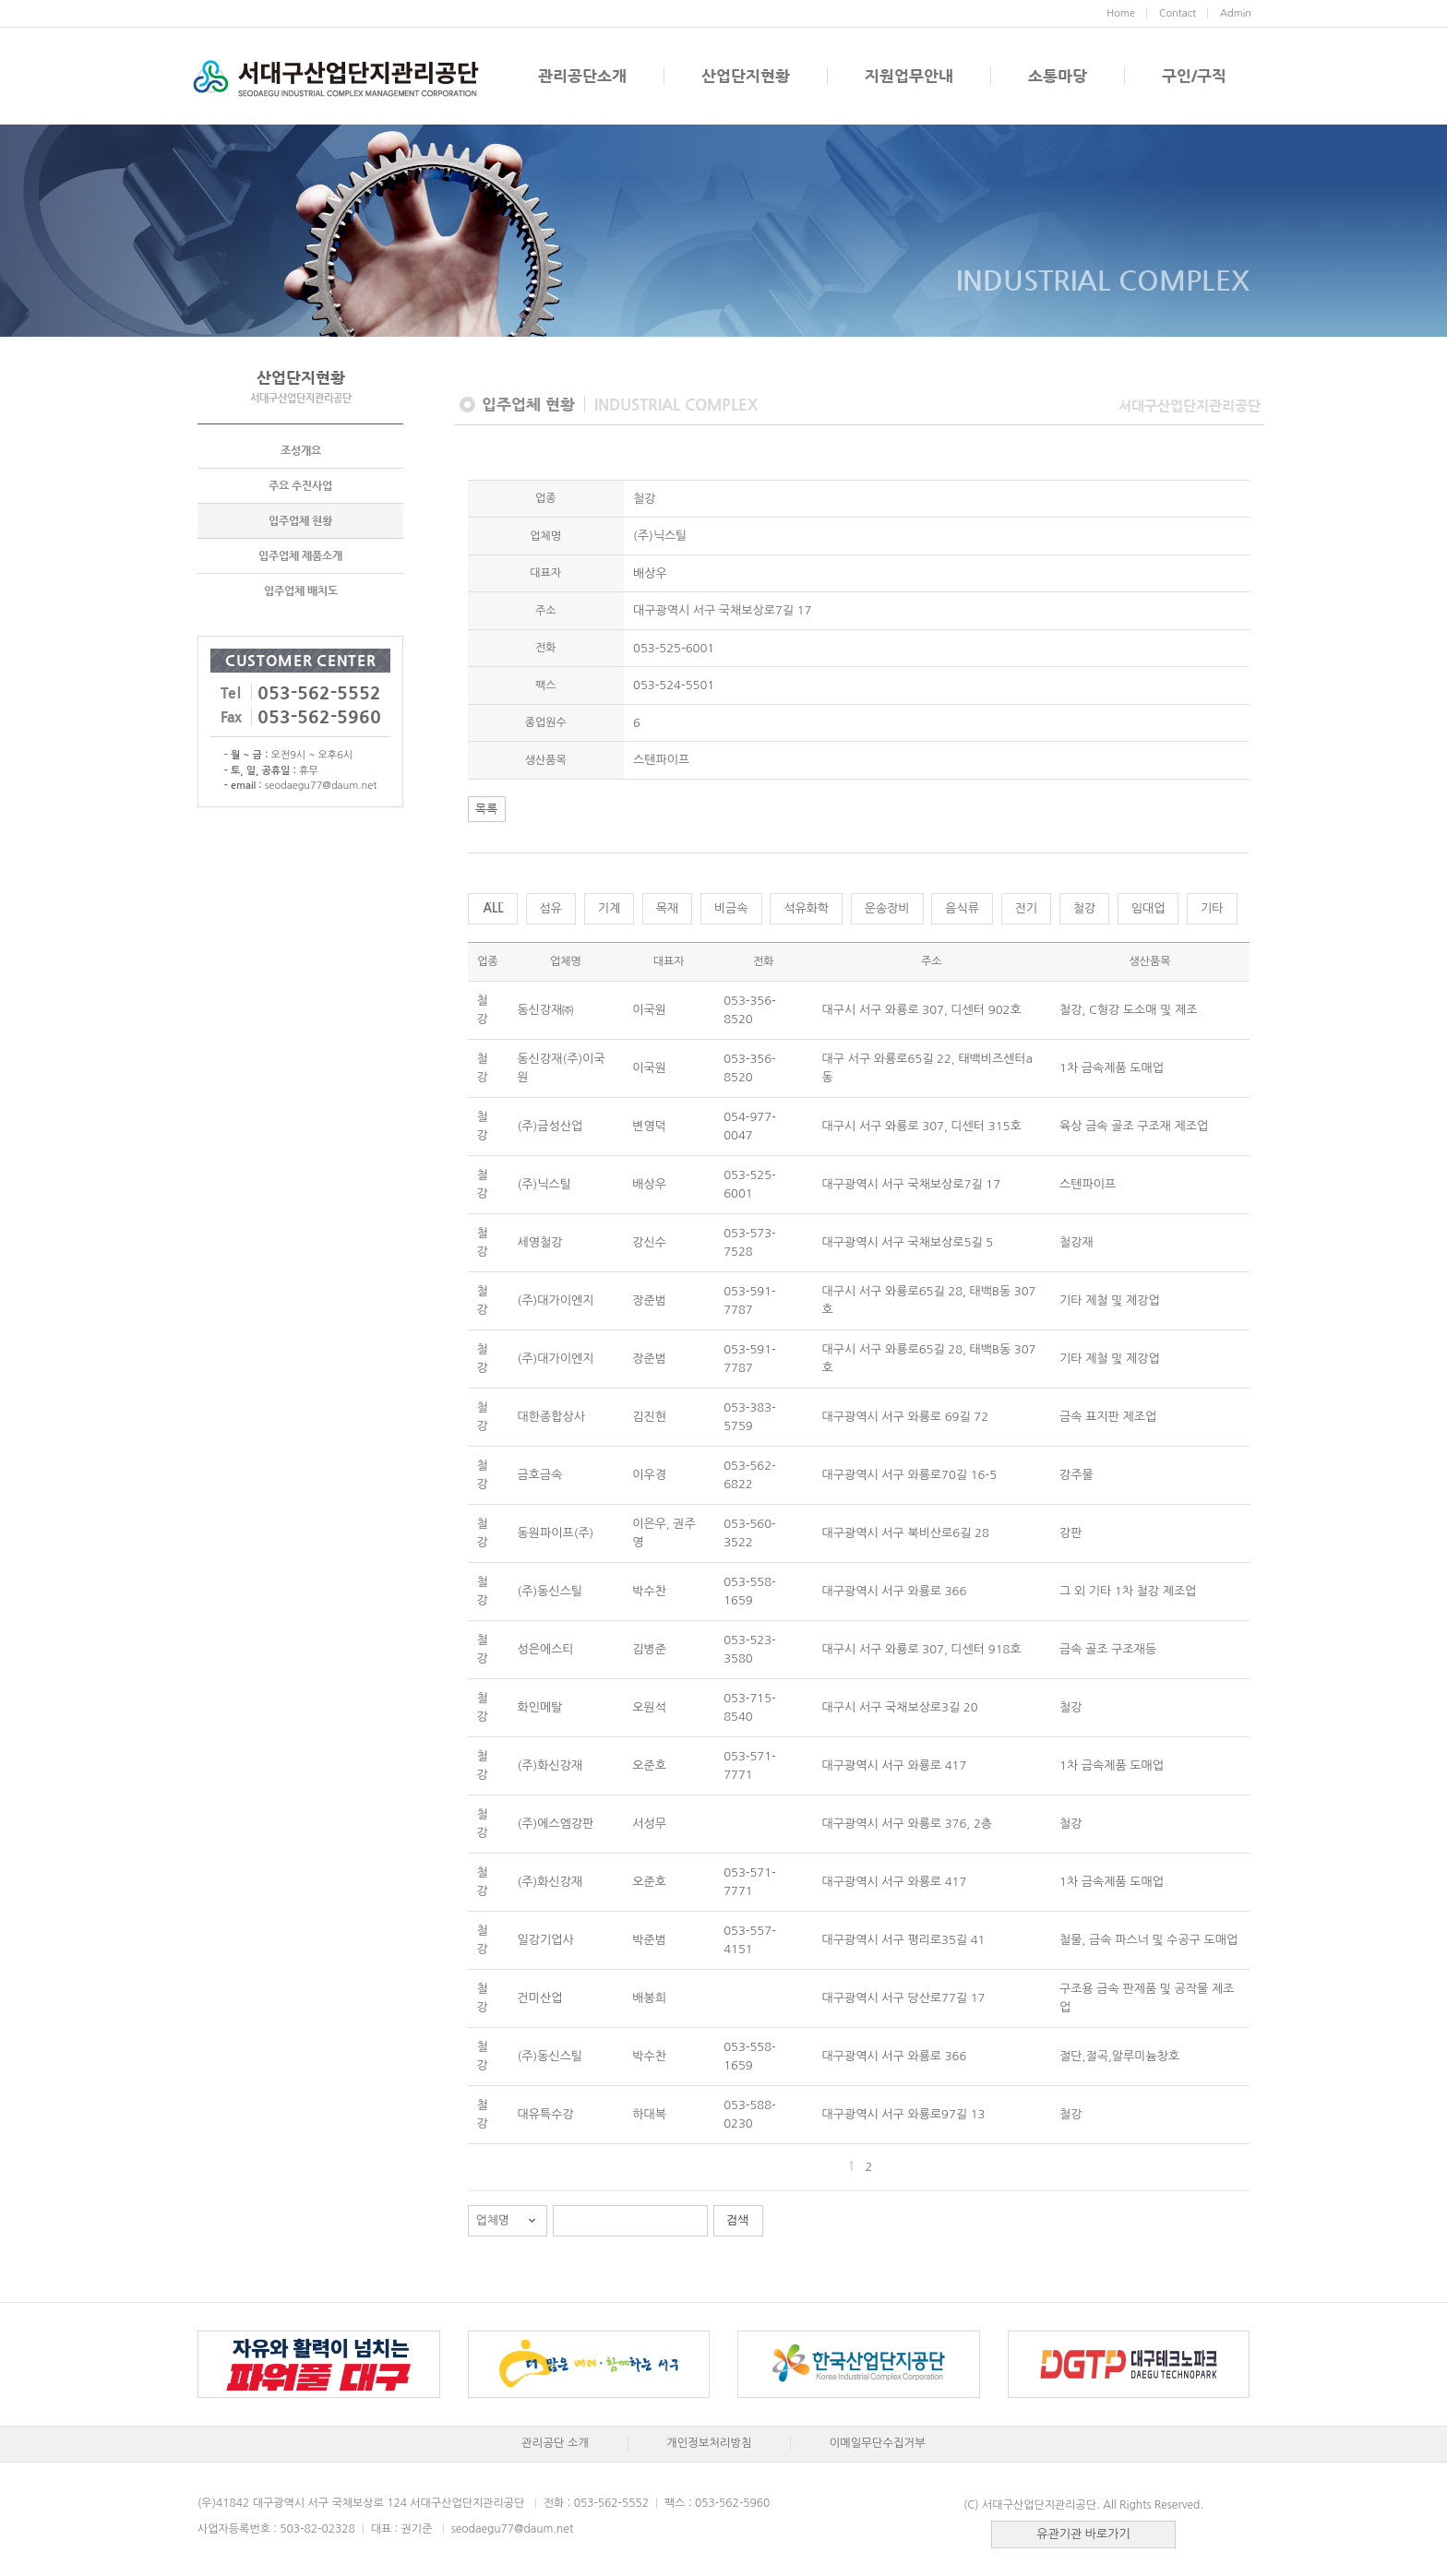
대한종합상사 (551, 1417)
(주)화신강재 (550, 1765)
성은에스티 (546, 1649)
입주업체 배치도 (301, 590)
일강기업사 (546, 1940)
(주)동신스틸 (550, 1591)
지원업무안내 (909, 75)
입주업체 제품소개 (300, 555)
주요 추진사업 (300, 485)
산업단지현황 (745, 75)
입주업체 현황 (300, 520)
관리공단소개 (582, 75)
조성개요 (301, 450)
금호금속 (540, 1475)
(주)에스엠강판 (556, 1824)
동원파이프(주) (556, 1533)
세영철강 (540, 1242)
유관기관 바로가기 (1083, 2534)
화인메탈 (540, 1707)
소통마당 (1057, 75)
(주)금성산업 (550, 1126)
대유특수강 (546, 2114)
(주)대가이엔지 (556, 1300)
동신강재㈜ (546, 1010)
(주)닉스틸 (544, 1184)
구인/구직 (1194, 75)
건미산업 (540, 1998)
